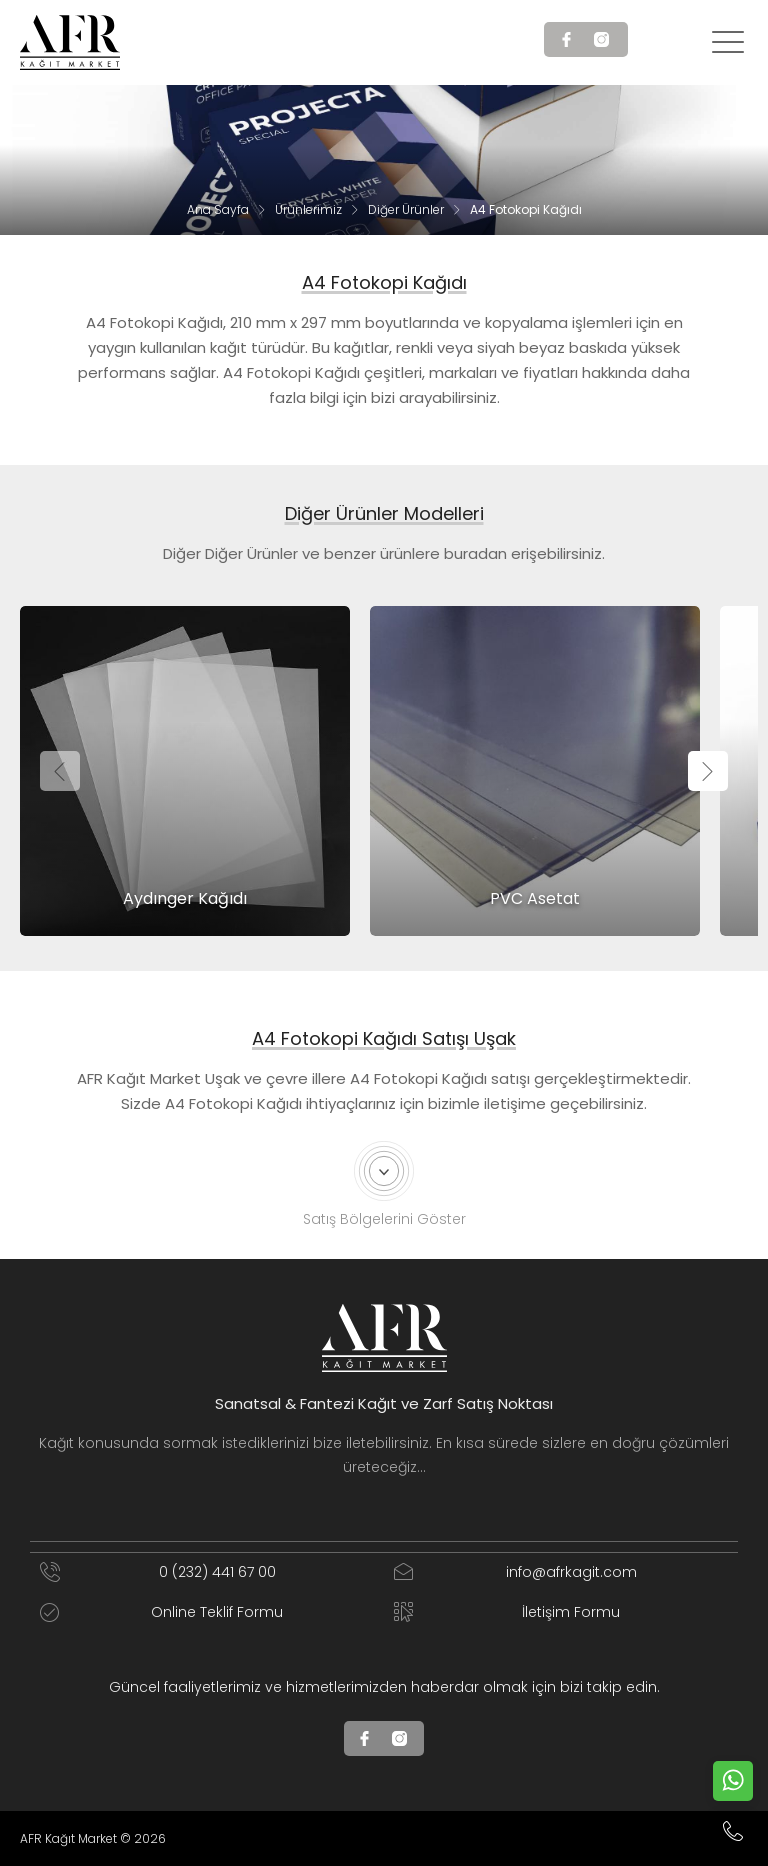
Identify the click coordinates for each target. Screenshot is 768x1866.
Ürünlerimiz (308, 209)
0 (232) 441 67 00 (158, 1572)
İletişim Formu (507, 1612)
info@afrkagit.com (515, 1572)
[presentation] (60, 771)
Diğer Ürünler (406, 209)
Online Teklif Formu (161, 1612)
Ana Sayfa (218, 209)
